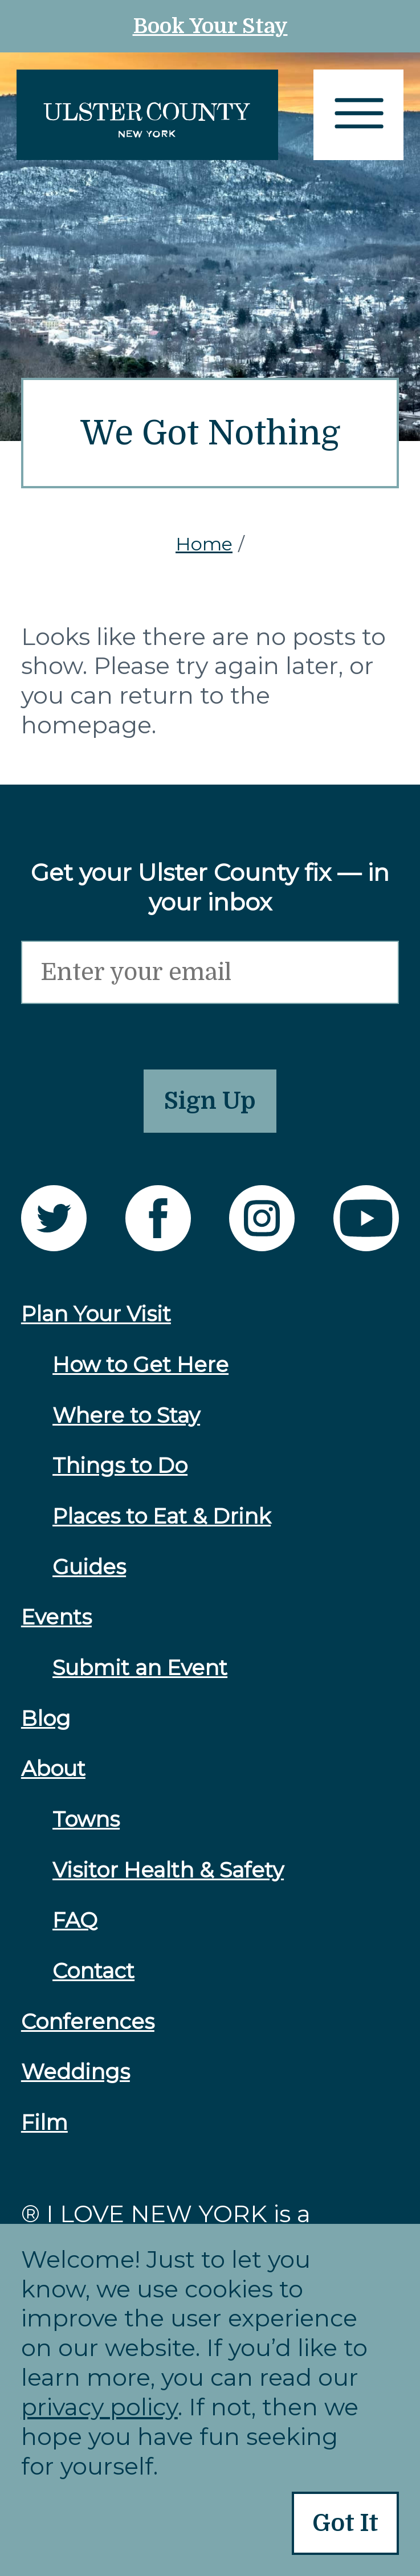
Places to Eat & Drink (161, 1516)
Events (56, 1617)
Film (44, 2122)
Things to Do (119, 1465)
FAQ (74, 1920)
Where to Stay (126, 1415)
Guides (89, 1566)
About (53, 1768)
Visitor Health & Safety (168, 1870)
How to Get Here (140, 1364)
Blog (46, 1718)
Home (204, 544)
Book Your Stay (210, 26)
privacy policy (99, 2407)
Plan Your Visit (96, 1313)
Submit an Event (139, 1667)
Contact (93, 1970)
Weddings (75, 2071)
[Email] (210, 972)
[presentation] (107, 1026)
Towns (86, 1819)
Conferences (87, 2021)
